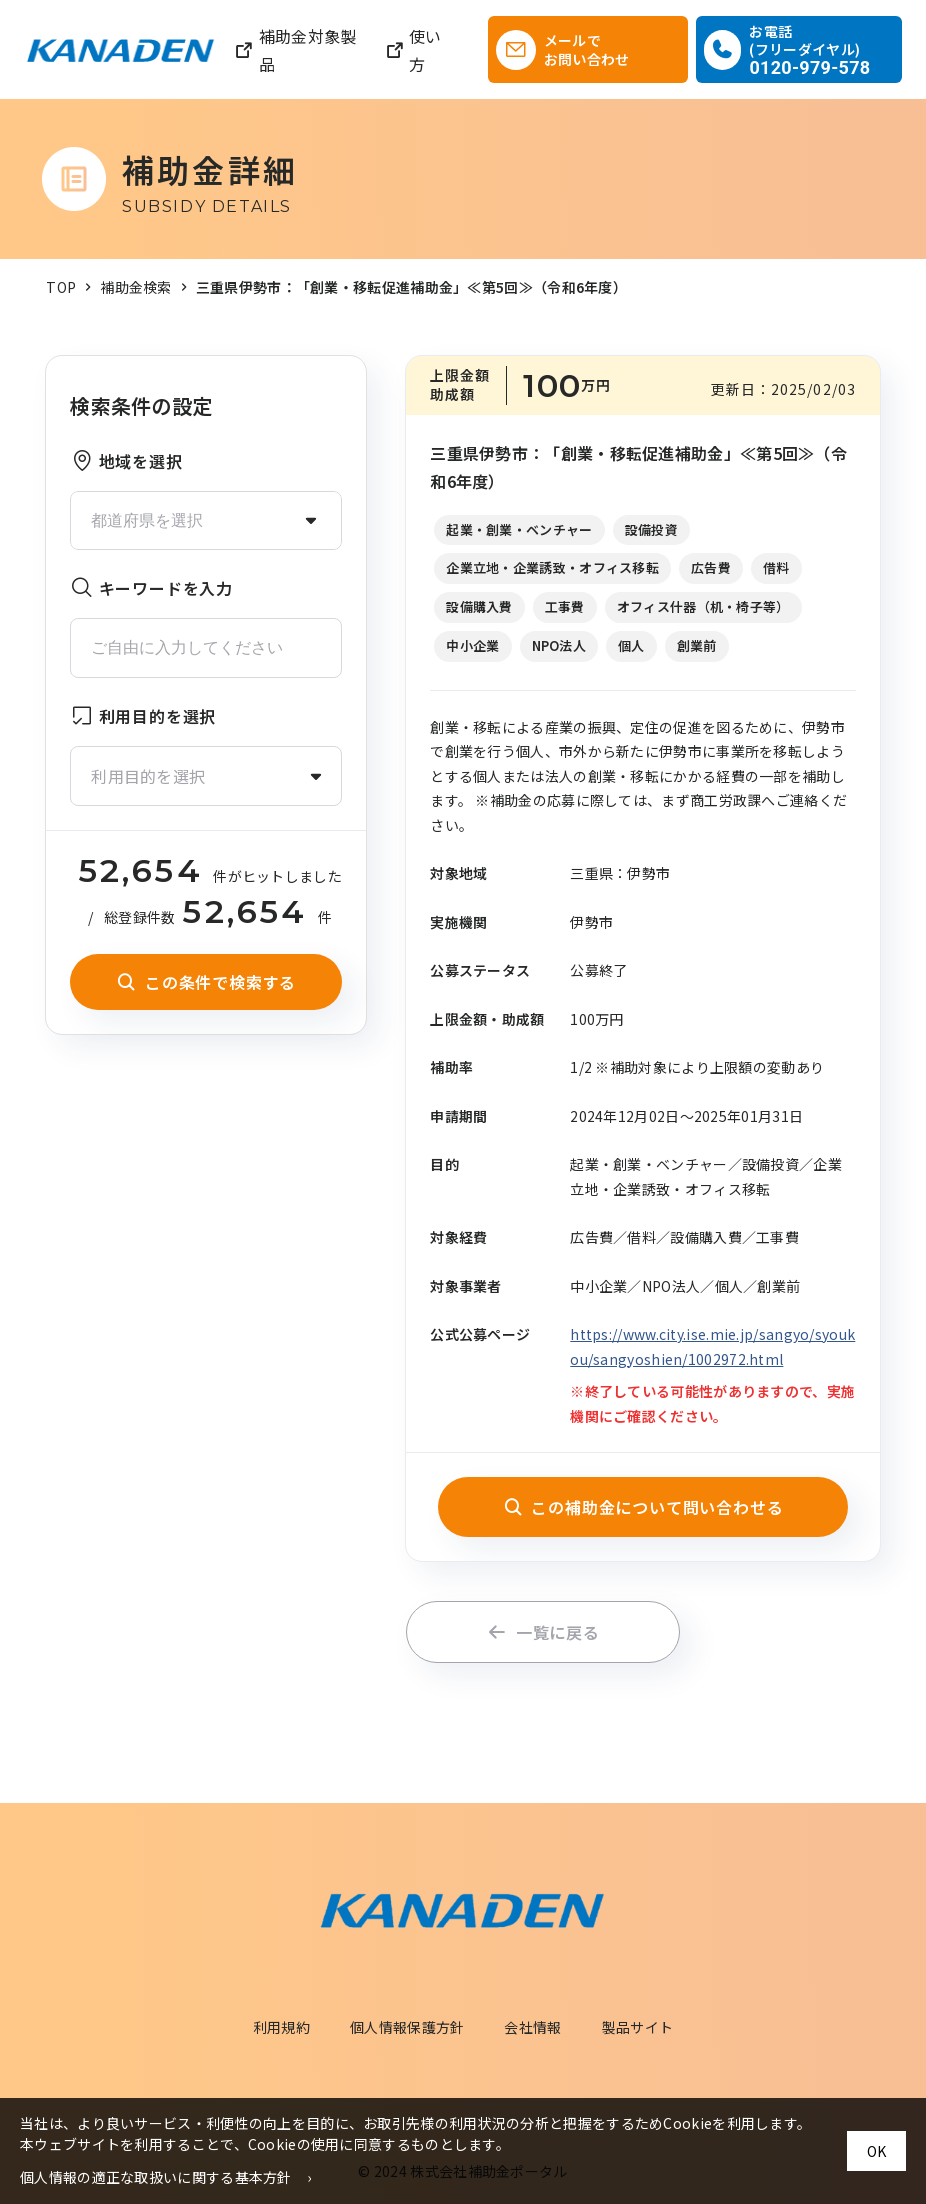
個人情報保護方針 (407, 2027)
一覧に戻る (543, 1632)
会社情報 (532, 2027)
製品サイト (638, 2027)
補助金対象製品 (295, 50)
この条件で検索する (206, 982)
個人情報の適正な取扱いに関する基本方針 (156, 2177)
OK (876, 2151)
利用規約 (281, 2027)
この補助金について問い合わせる (643, 1507)
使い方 (413, 50)
